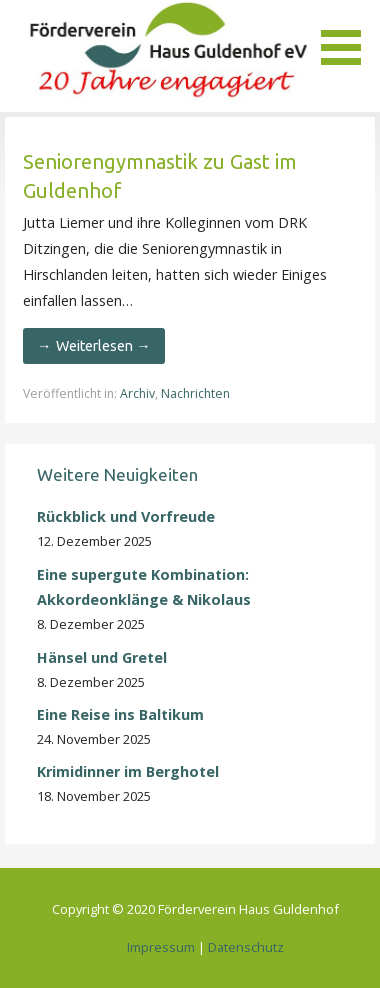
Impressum (161, 947)
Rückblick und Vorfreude (126, 516)
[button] (348, 36)
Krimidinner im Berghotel (128, 771)
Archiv (137, 393)
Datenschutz (246, 947)
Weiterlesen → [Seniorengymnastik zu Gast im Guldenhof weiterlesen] (103, 346)
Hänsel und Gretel (102, 657)
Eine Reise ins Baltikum (122, 714)
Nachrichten (195, 393)
